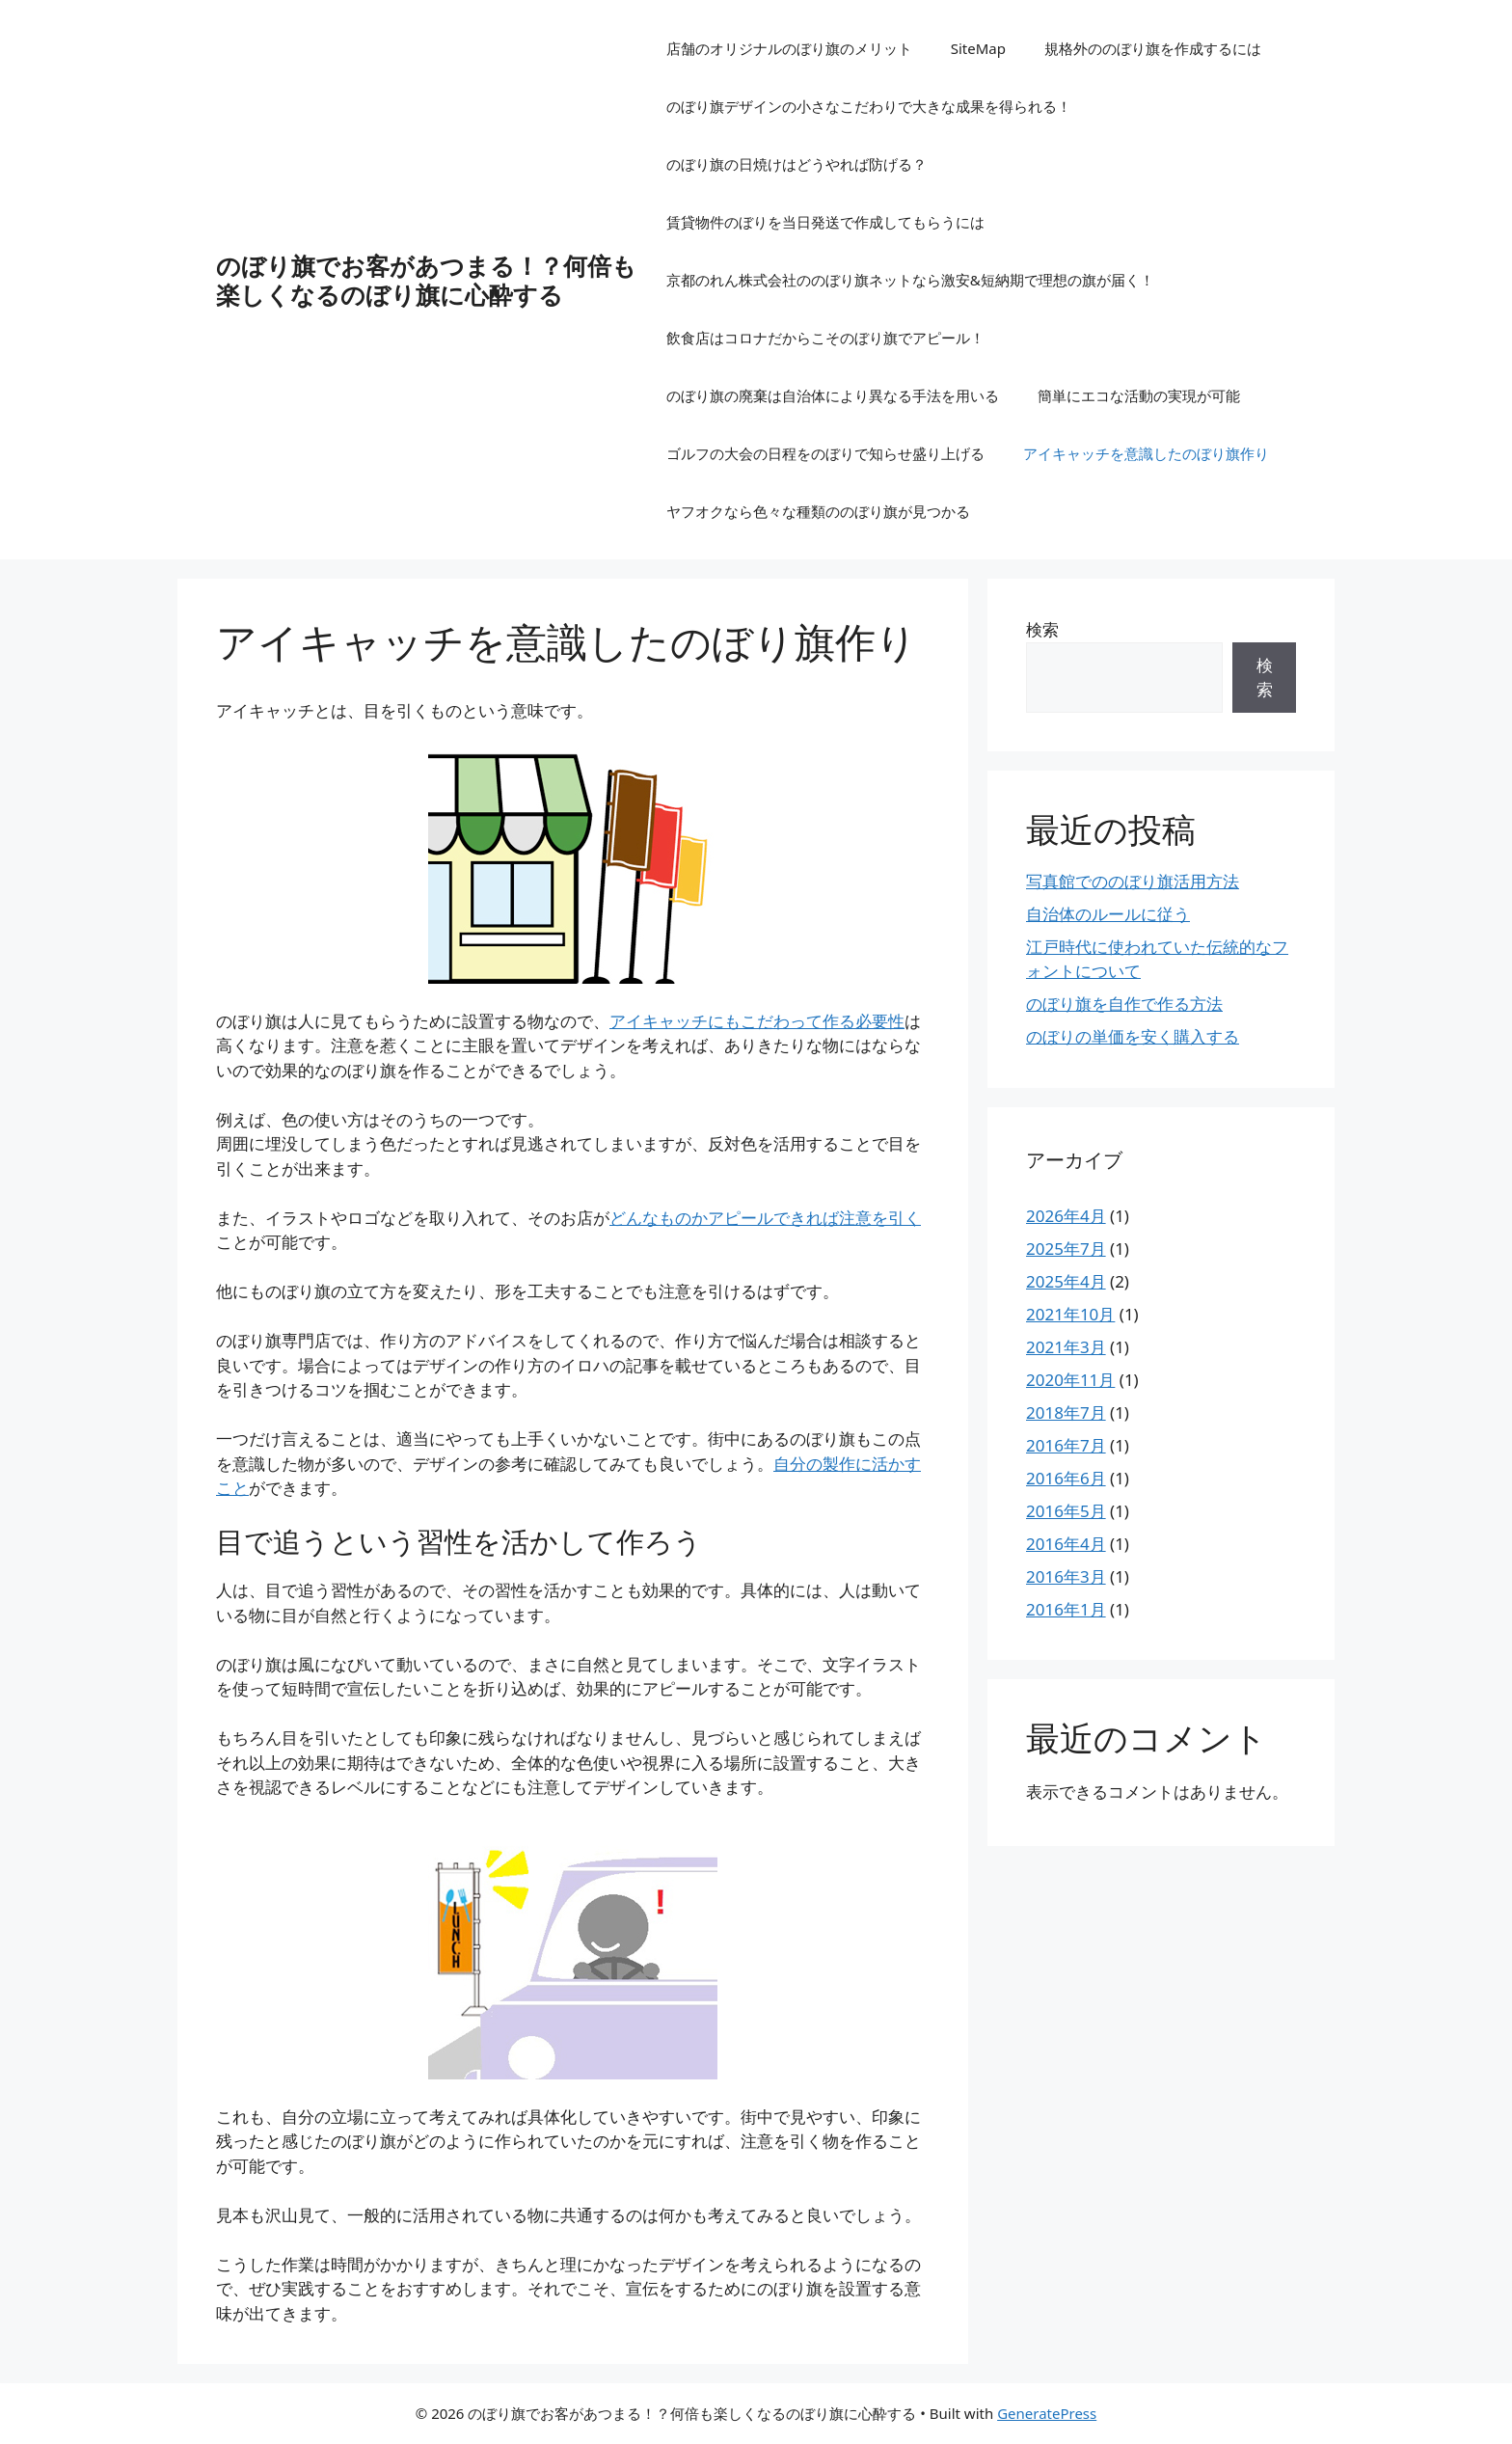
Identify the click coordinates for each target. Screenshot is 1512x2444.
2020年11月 (1070, 1380)
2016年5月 (1066, 1511)
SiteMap (978, 48)
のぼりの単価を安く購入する (1132, 1036)
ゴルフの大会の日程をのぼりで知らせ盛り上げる (825, 453)
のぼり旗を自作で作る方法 (1124, 1003)
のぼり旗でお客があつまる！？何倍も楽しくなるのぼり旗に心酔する (426, 280)
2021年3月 (1066, 1347)
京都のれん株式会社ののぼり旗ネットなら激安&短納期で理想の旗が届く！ (910, 279)
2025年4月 (1066, 1281)
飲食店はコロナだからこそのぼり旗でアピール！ (825, 337)
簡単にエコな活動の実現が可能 (1139, 395)
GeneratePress (1046, 2413)
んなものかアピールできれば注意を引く (765, 1218)
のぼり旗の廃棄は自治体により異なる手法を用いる (832, 395)
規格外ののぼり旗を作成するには (1152, 48)
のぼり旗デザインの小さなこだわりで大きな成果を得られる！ (868, 106)
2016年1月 (1066, 1609)
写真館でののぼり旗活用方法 (1132, 881)
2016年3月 (1066, 1576)
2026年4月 (1066, 1216)
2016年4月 (1066, 1544)
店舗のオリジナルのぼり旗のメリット (789, 48)
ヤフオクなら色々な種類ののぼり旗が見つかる (818, 511)
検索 (1042, 629)
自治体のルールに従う (1108, 914)
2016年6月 (1066, 1478)
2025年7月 (1066, 1248)
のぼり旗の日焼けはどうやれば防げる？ (796, 164)
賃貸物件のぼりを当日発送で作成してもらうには (825, 221)
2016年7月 (1066, 1445)
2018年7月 (1066, 1412)
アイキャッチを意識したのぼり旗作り (1146, 453)
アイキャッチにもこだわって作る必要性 (756, 1021)
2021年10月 (1070, 1314)
